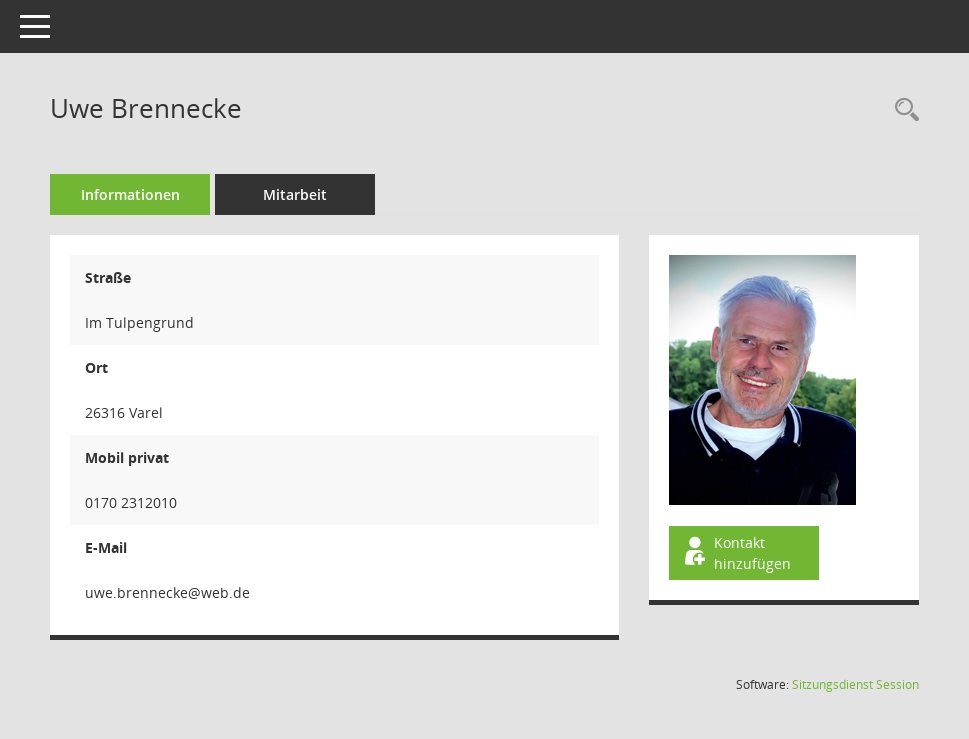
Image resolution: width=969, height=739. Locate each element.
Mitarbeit (295, 194)
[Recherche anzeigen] (902, 110)
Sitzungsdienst (855, 684)
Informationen (130, 194)
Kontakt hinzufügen (736, 553)
